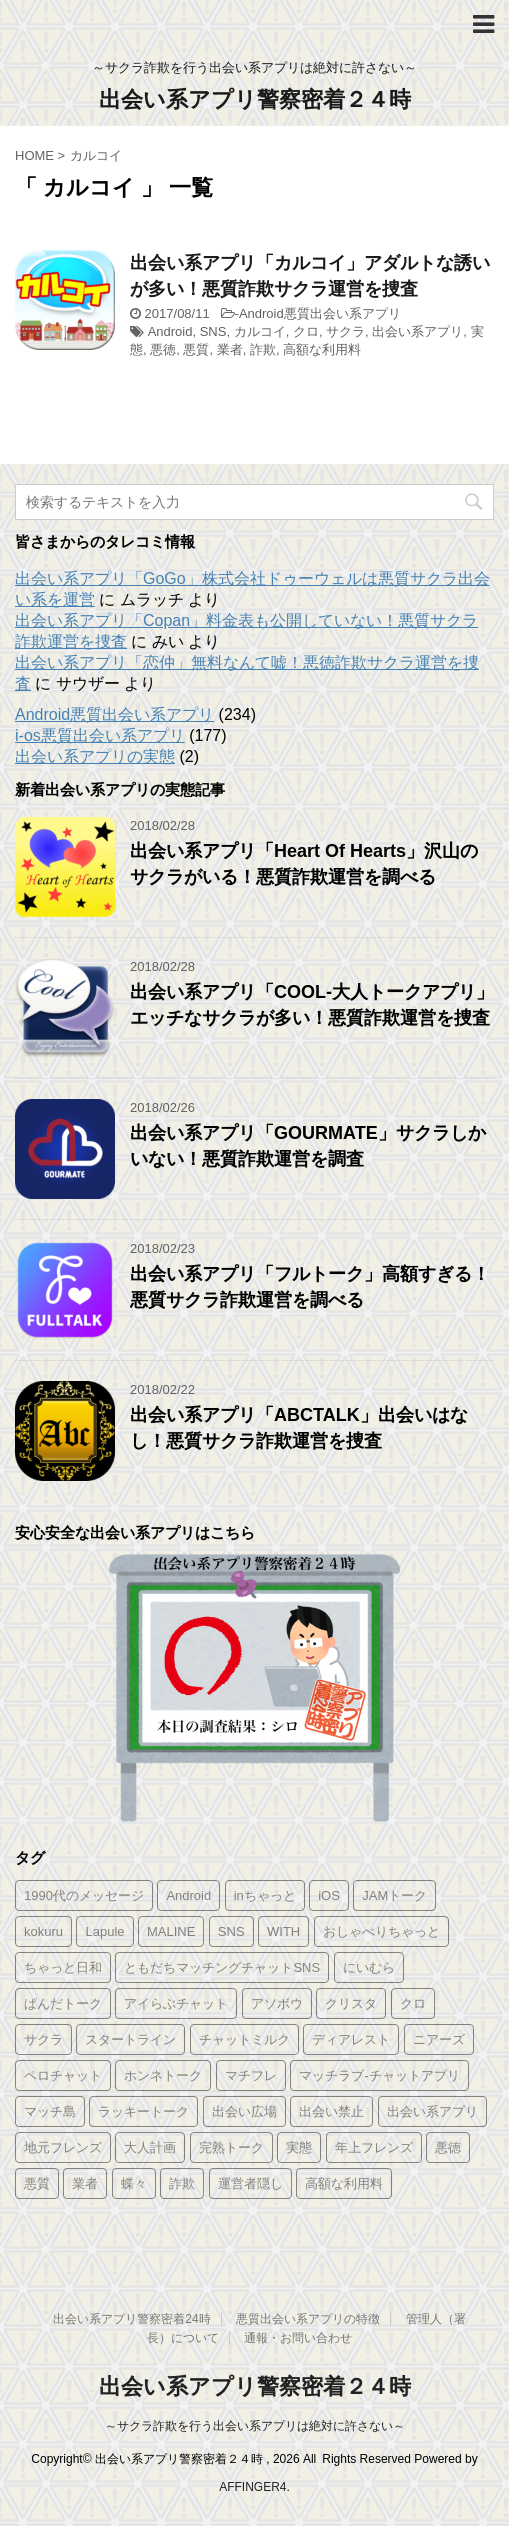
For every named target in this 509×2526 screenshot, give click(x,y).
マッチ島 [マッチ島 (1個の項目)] (50, 2111)
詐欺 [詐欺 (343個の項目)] (182, 2183)
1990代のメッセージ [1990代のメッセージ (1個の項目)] (84, 1895)
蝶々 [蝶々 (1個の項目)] (134, 2183)
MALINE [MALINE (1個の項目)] (171, 1931)
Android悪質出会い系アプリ (320, 313)
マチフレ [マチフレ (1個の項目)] (251, 2075)
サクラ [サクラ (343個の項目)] (43, 2039)
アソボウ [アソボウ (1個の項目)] (277, 2003)
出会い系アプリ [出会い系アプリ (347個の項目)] (432, 2111)
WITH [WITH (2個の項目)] (283, 1931)
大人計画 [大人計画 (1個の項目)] (150, 2147)
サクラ (345, 331)
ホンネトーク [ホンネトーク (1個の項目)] (163, 2075)
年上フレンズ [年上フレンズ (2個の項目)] (374, 2147)
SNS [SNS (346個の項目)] (231, 1931)
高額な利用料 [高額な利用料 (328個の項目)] (344, 2183)
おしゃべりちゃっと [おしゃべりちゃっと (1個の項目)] (381, 1931)
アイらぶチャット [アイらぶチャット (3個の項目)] (176, 2003)
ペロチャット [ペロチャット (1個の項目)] (63, 2075)
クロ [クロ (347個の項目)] (413, 2003)
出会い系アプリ (417, 331)
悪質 (196, 349)
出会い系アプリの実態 (95, 756)
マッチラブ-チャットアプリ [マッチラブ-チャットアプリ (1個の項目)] (379, 2075)
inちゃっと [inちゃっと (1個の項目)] (265, 1895)
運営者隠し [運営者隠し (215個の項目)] (250, 2183)
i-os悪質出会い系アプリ (100, 735)
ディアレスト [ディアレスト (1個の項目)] (351, 2039)
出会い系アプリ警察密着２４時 (255, 99)
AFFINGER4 (252, 2487)
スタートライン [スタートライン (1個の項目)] (130, 2039)
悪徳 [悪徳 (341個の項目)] (448, 2147)
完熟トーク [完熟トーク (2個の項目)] (231, 2147)
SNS (213, 331)
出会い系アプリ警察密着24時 (131, 2319)
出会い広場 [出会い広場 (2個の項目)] (244, 2111)
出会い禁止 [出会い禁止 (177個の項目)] (331, 2111)
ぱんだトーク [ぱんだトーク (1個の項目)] (63, 2003)
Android (170, 331)
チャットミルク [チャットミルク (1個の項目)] (244, 2039)
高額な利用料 (322, 349)
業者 (230, 349)
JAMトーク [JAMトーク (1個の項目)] (394, 1895)
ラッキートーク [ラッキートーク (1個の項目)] (143, 2111)
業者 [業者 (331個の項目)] (85, 2183)
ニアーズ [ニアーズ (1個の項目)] (439, 2039)
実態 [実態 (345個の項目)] (299, 2147)
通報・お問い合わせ (298, 2338)
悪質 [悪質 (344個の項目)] (37, 2183)
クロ (306, 331)
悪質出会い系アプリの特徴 (308, 2319)
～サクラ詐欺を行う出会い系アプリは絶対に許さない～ (255, 2426)
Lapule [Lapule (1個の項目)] (104, 1931)
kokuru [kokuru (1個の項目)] (43, 1931)
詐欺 (263, 349)
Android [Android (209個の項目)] (188, 1895)
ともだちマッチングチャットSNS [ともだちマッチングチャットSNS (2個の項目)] (222, 1967)
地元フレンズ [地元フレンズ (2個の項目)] (63, 2147)
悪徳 (163, 349)
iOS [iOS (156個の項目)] (329, 1895)
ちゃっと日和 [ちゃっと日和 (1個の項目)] (63, 1967)
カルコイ (260, 331)
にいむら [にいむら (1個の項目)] (369, 1967)
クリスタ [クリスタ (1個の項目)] (351, 2003)
